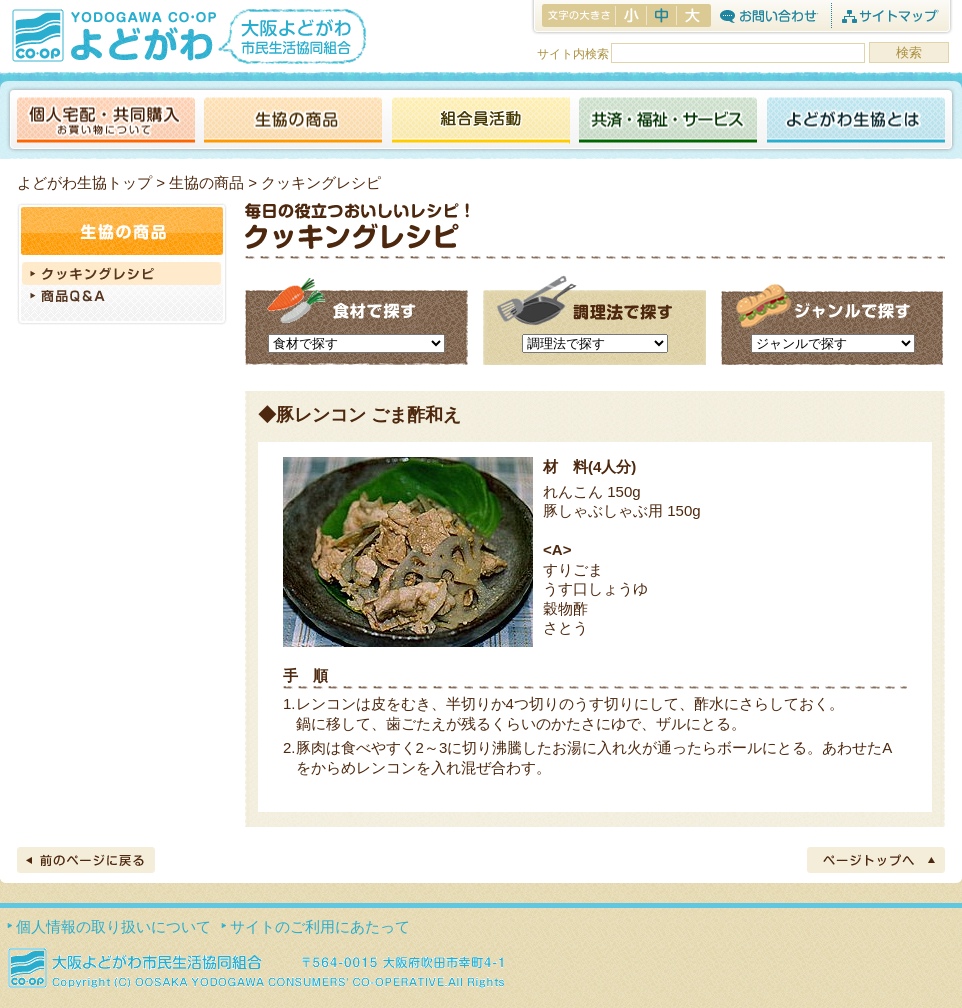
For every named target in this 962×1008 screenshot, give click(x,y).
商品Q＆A (122, 298)
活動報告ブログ (480, 121)
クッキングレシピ (122, 273)
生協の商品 (293, 121)
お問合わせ (768, 15)
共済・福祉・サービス (668, 121)
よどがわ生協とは (856, 121)
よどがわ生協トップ (84, 182)
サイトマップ (889, 15)
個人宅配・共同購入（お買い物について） (106, 121)
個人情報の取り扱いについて (113, 926)
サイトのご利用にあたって (320, 926)
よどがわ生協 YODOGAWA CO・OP (112, 35)
